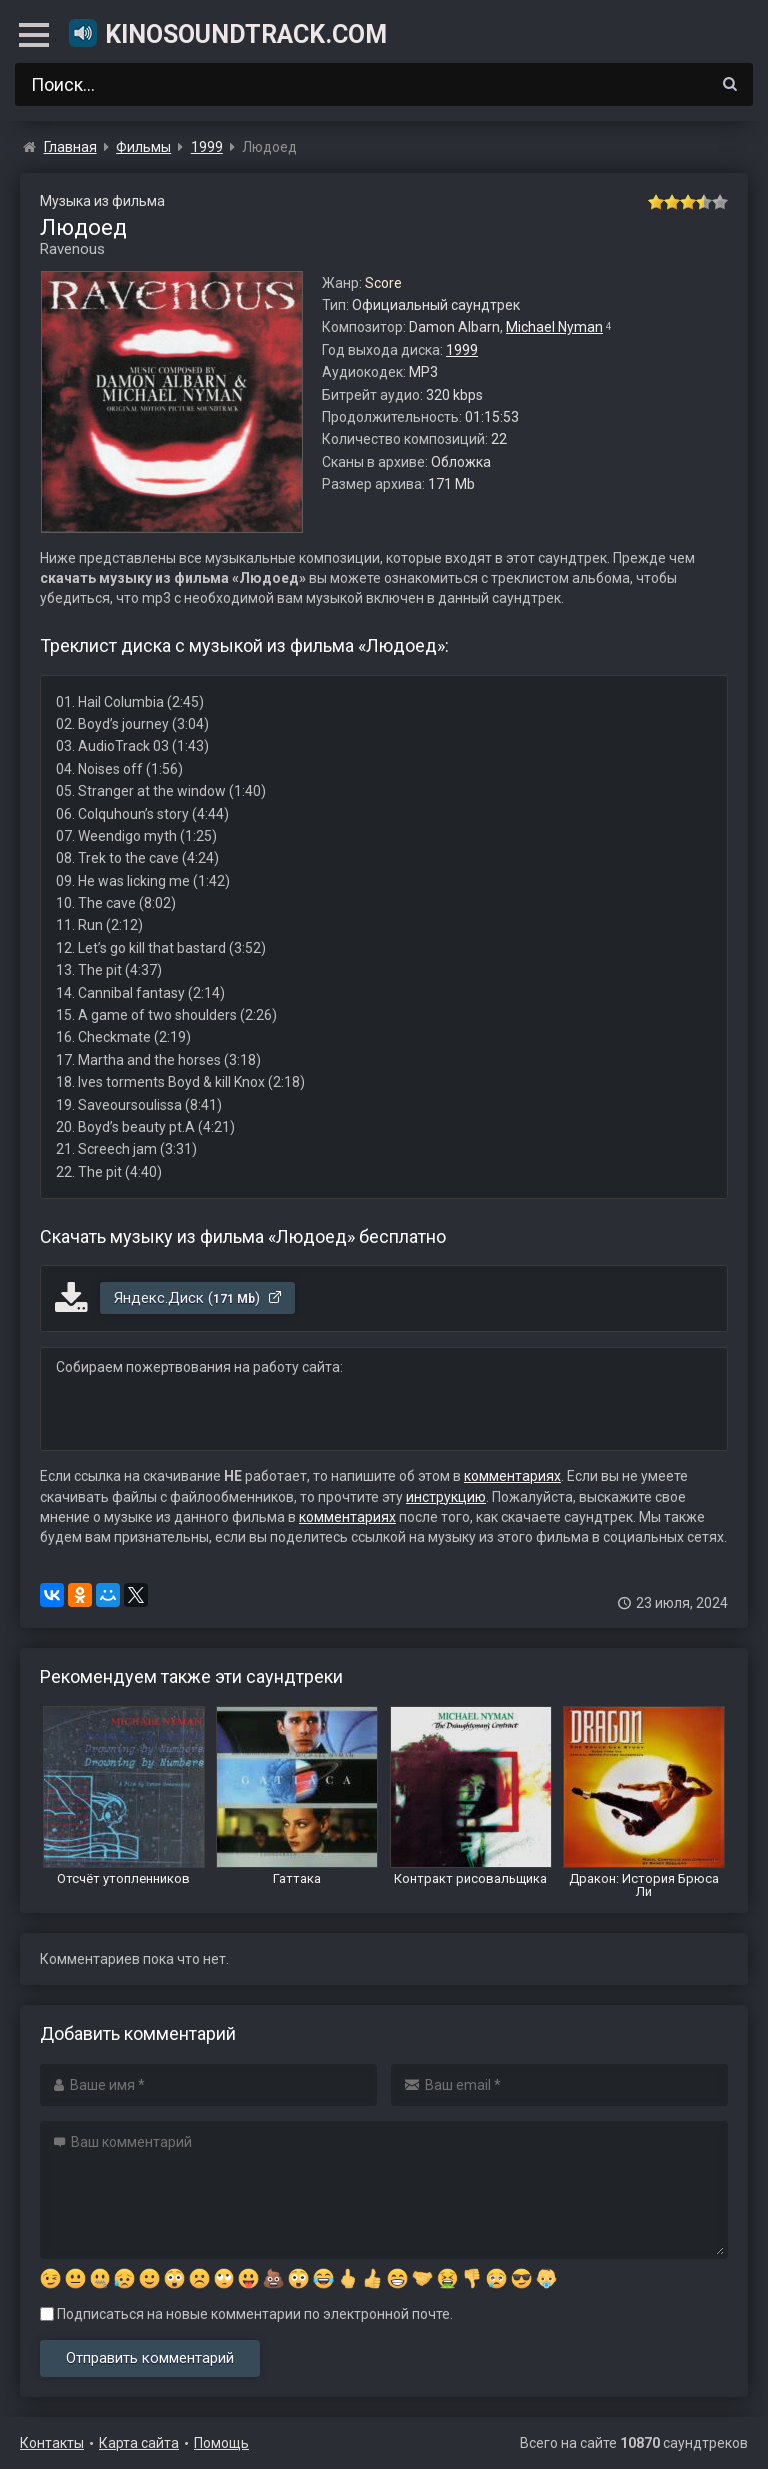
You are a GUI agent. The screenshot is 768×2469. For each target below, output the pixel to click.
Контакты (52, 2443)
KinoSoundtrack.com (227, 33)
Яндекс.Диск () (198, 1298)
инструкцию (446, 1497)
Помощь (221, 2443)
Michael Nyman (554, 327)
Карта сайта (139, 2443)
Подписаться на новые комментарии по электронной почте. (246, 2314)
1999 (462, 350)
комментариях (512, 1476)
